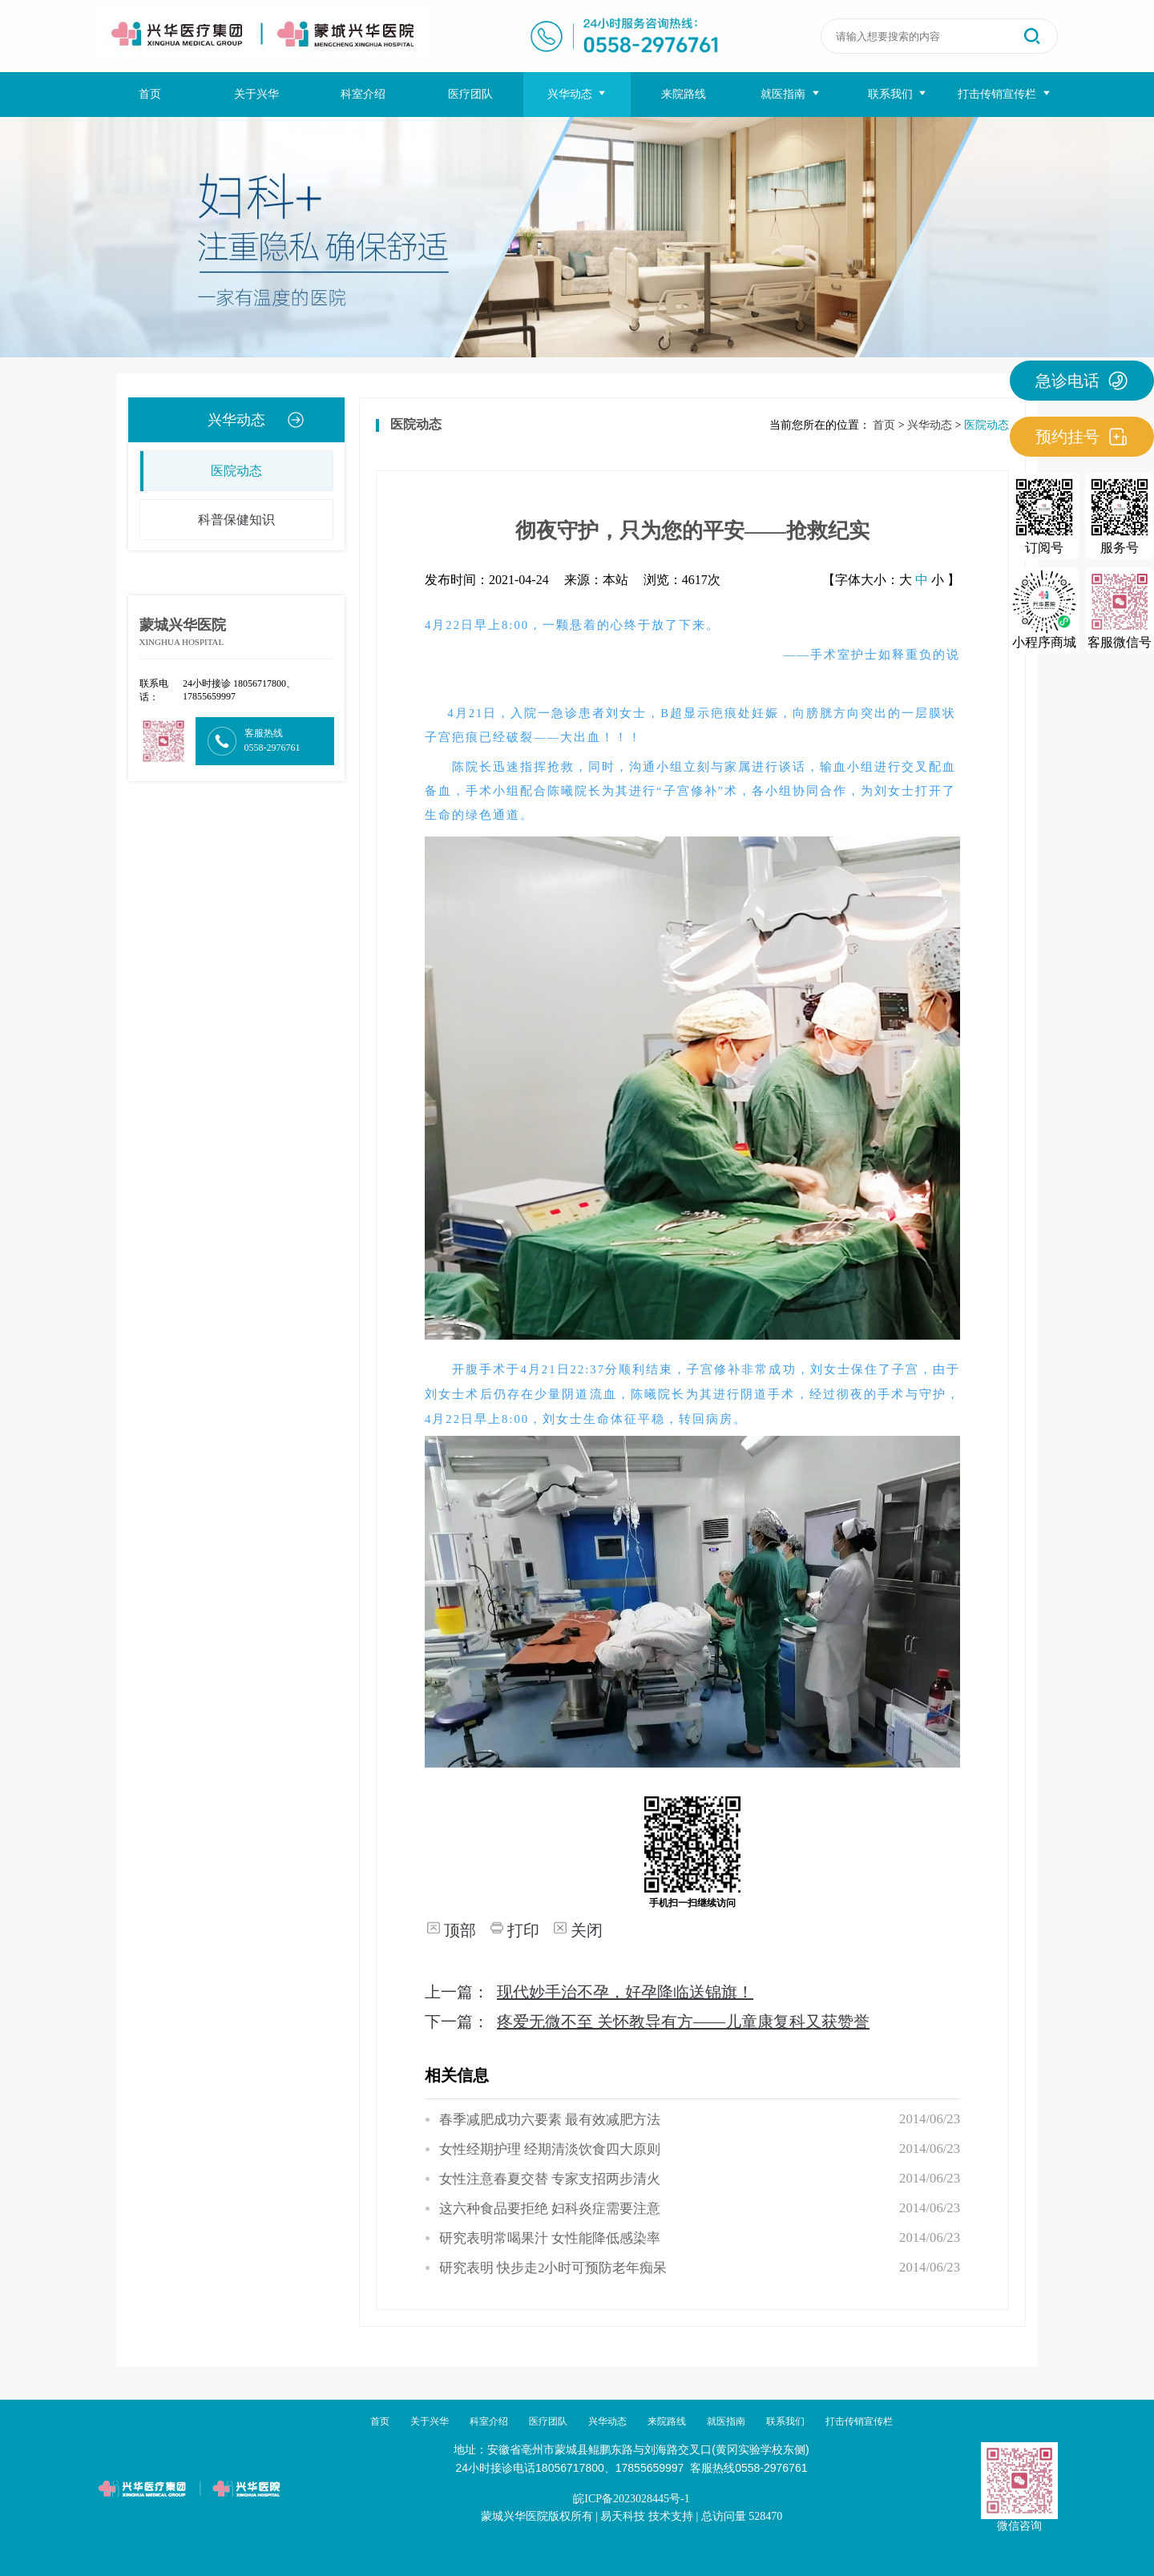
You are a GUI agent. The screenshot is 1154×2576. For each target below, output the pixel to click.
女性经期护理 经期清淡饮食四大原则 (549, 2149)
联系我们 (898, 94)
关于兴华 (256, 94)
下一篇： (647, 2021)
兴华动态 (577, 94)
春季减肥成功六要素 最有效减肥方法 (549, 2119)
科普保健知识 (207, 520)
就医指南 (791, 94)
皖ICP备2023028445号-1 (631, 2499)
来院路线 (683, 94)
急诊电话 (1081, 380)
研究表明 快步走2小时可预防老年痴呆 (553, 2268)
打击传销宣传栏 (1004, 94)
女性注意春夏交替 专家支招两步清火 (549, 2179)
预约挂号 (1081, 436)
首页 (150, 94)
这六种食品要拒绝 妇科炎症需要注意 (549, 2208)
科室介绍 (363, 94)
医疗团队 (470, 94)
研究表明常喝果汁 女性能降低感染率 (549, 2238)
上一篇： (589, 1992)
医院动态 (201, 471)
